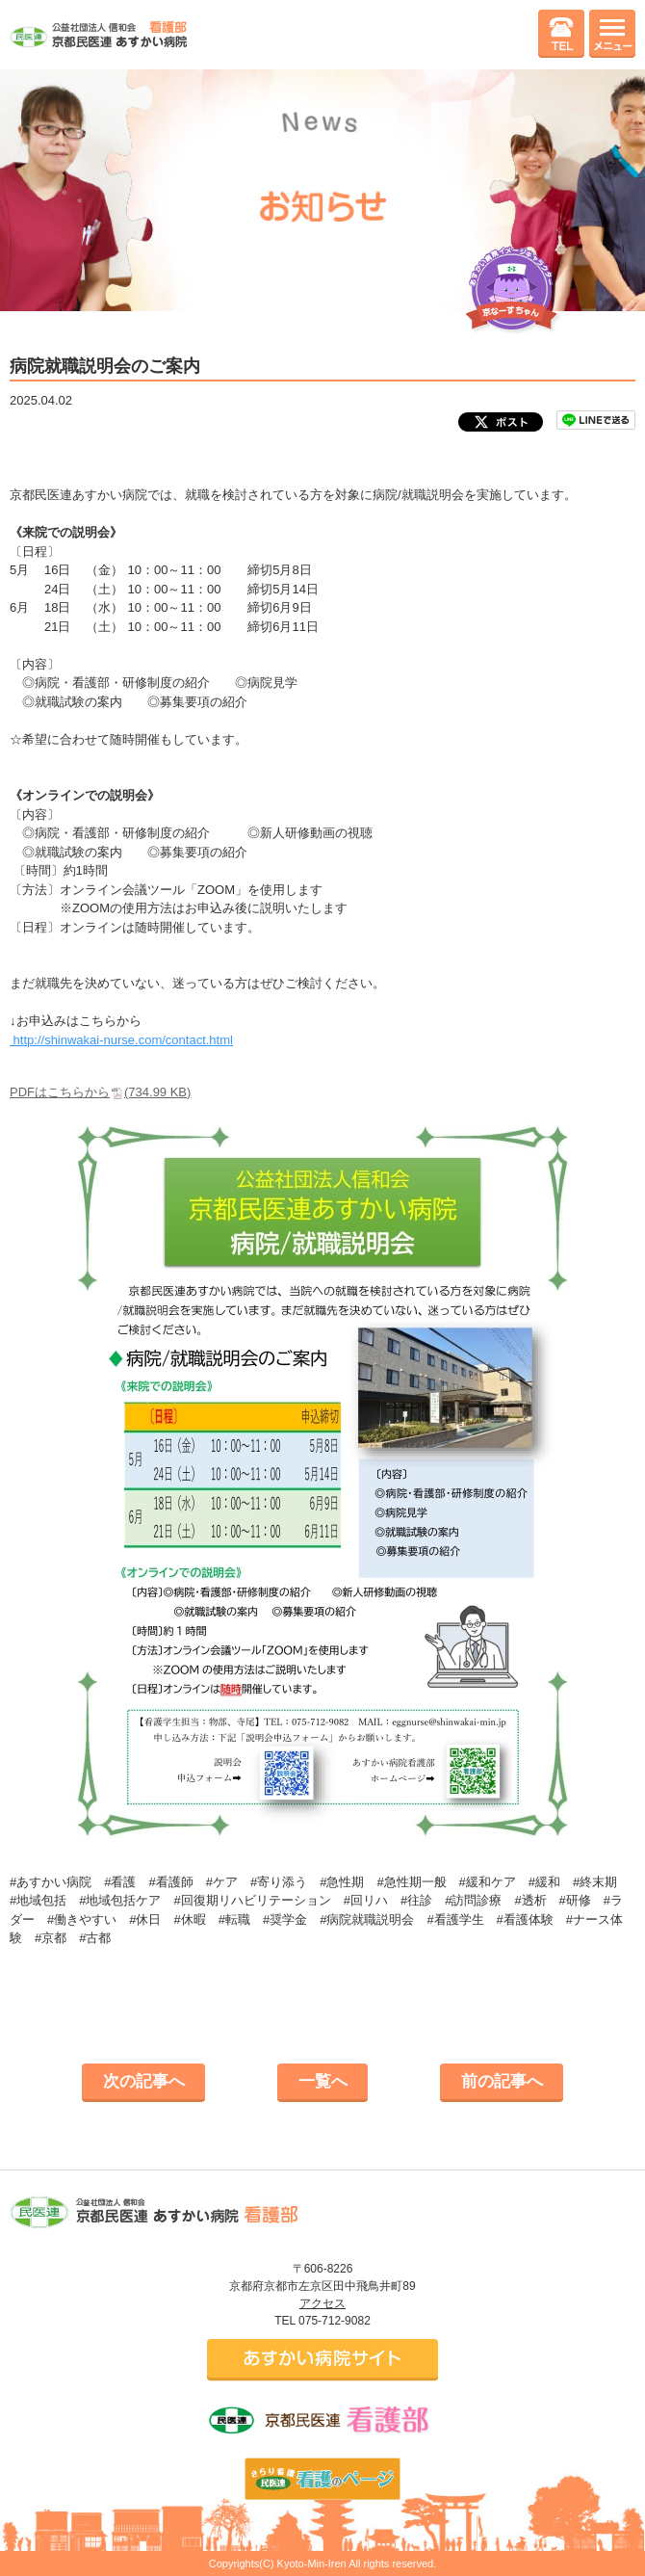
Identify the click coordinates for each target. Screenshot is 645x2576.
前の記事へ (502, 2081)
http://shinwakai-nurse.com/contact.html (121, 1040)
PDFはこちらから (100, 1092)
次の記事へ (144, 2081)
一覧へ (323, 2081)
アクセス (322, 2303)
